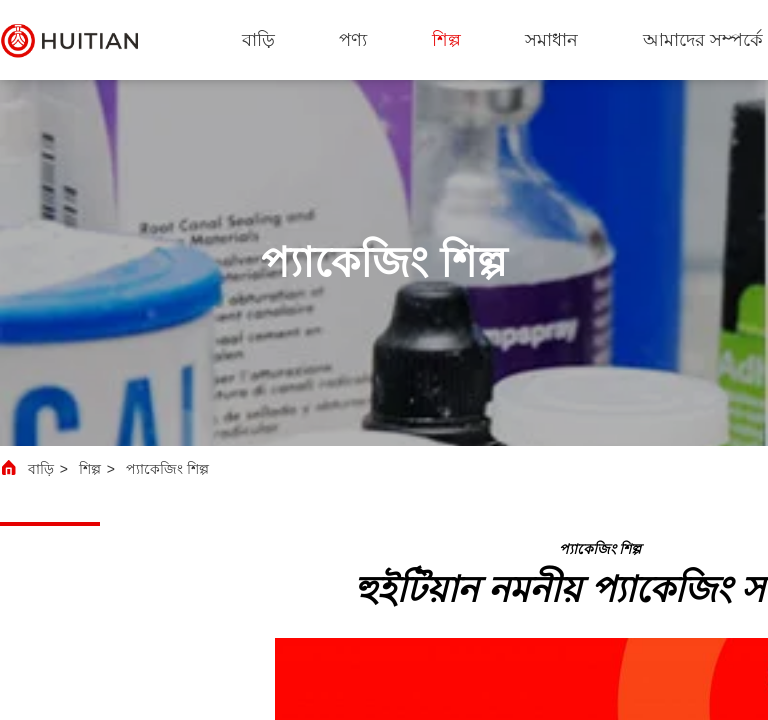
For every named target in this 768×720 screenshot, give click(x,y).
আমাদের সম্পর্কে (703, 40)
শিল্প (446, 40)
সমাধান (551, 40)
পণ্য (353, 40)
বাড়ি (258, 40)
